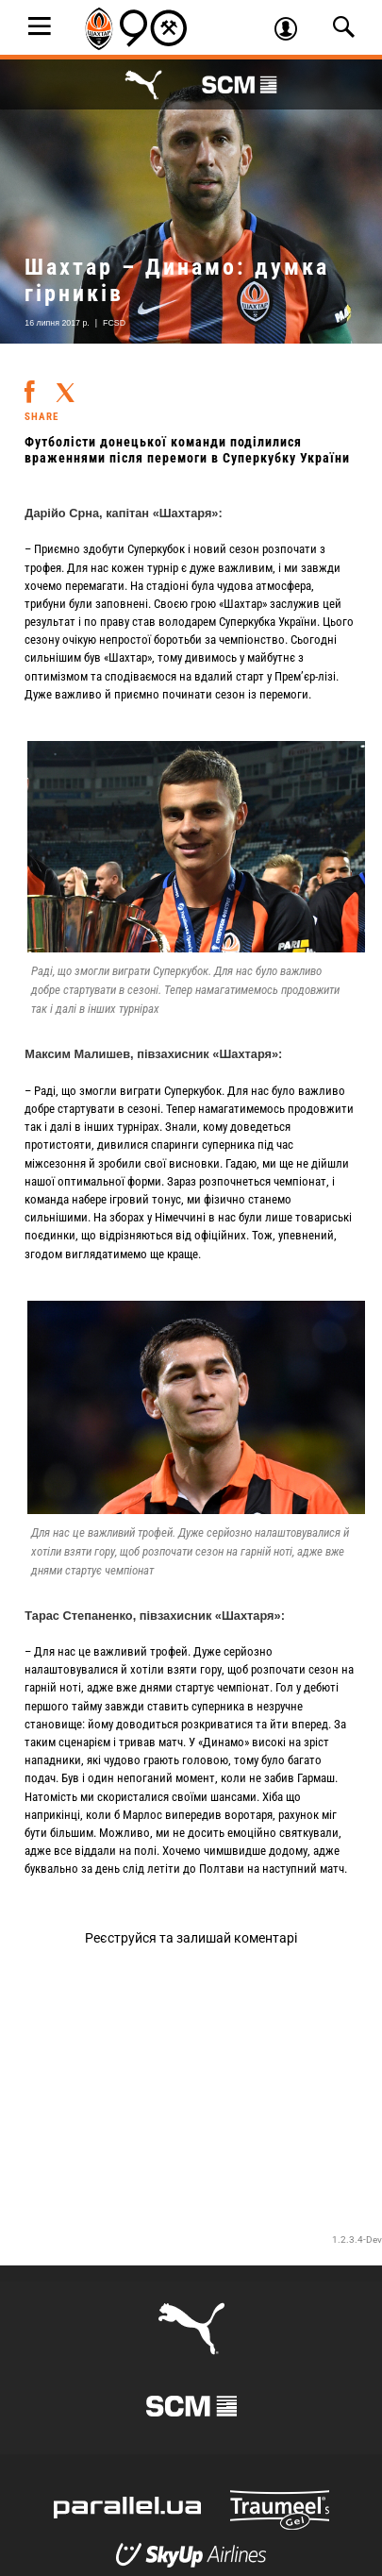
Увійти (292, 31)
